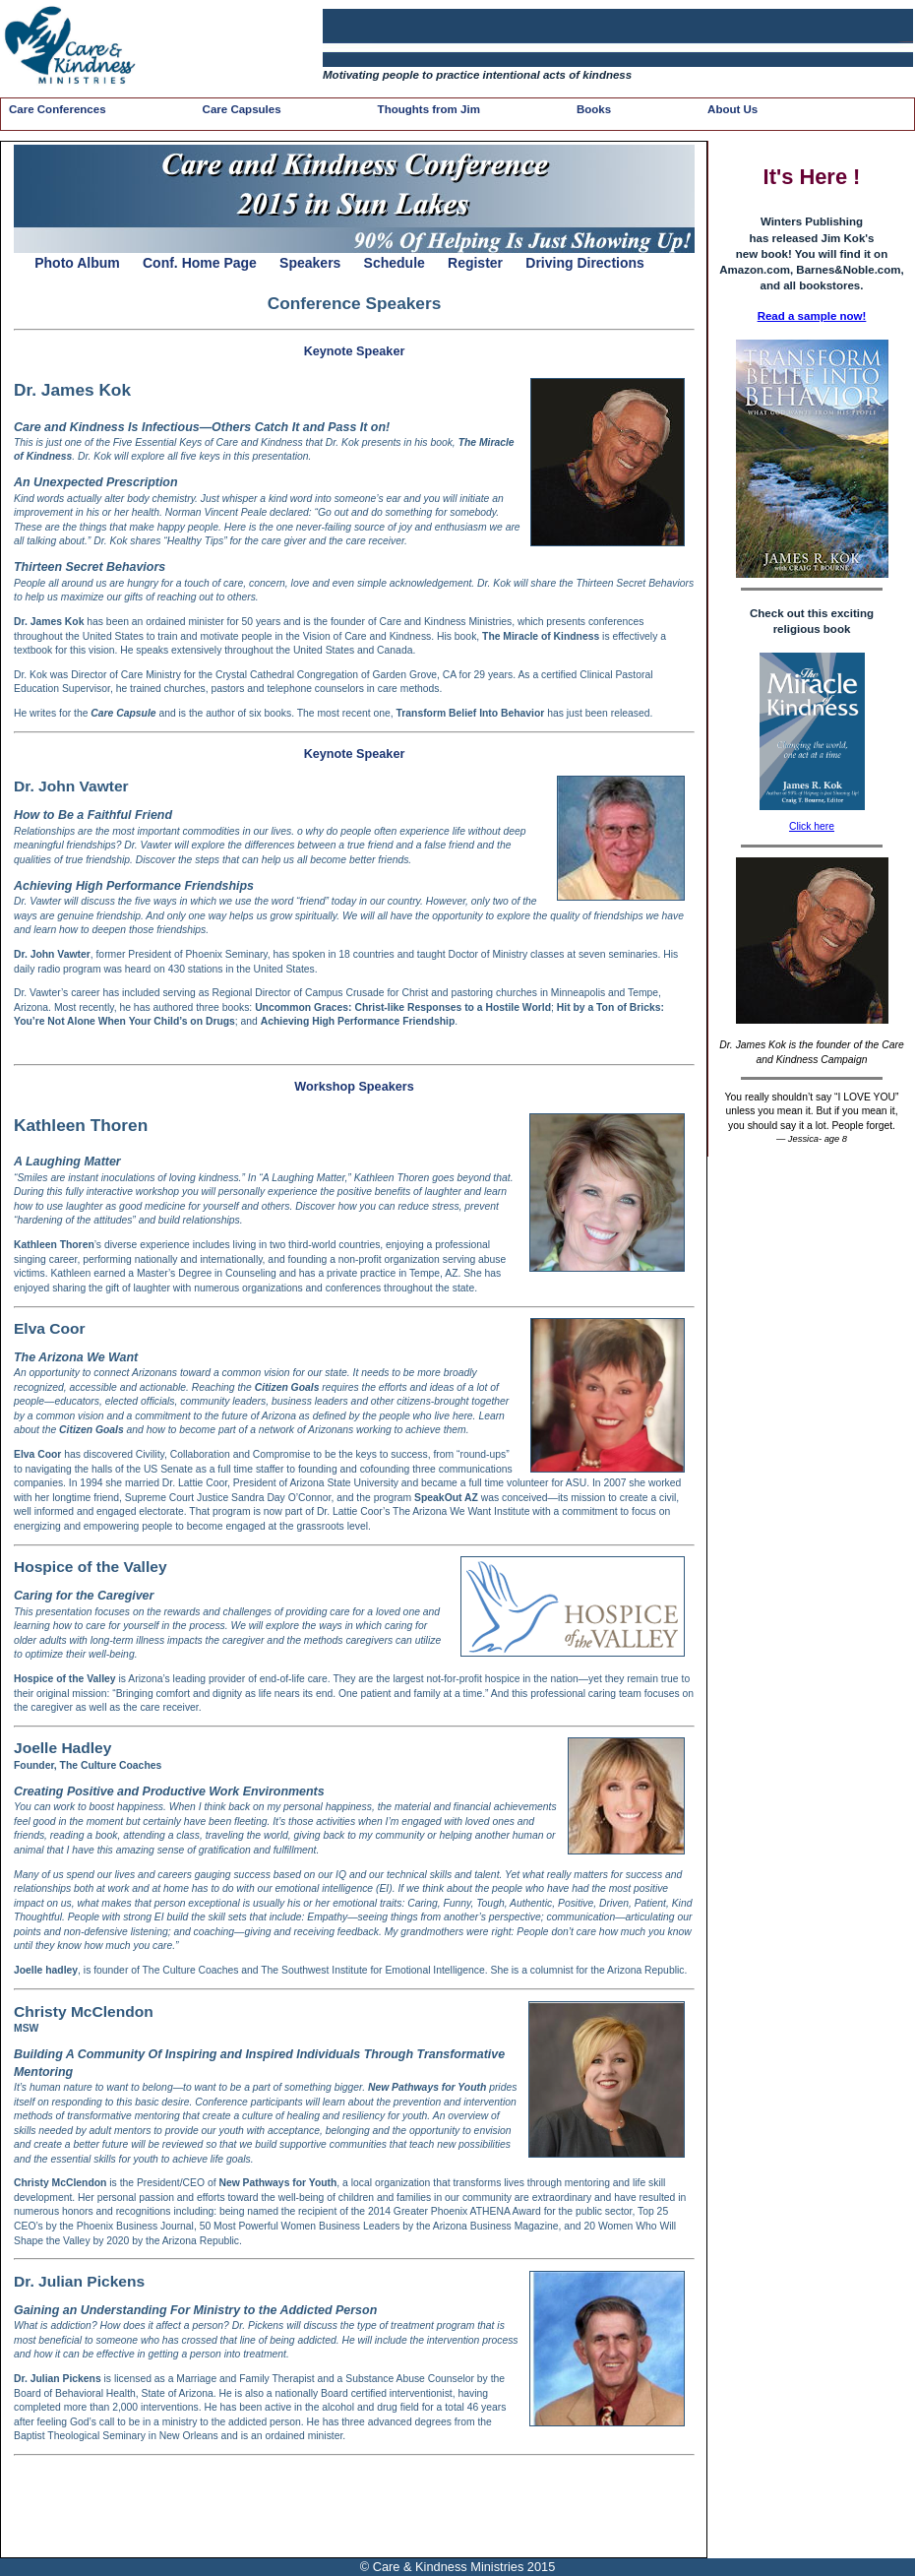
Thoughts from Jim (429, 109)
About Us (732, 109)
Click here (811, 826)
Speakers (309, 263)
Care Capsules (242, 109)
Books (594, 109)
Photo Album (77, 263)
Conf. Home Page (200, 263)
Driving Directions (584, 263)
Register (475, 263)
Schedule (394, 263)
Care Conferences (57, 109)
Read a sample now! (812, 316)
